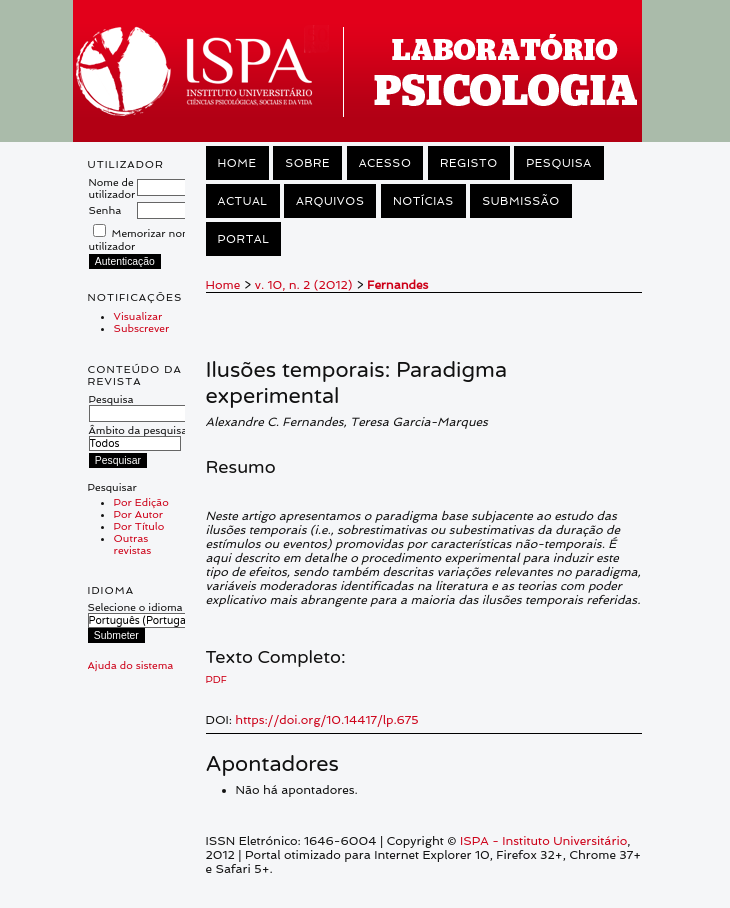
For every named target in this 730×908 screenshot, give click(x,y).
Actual (243, 201)
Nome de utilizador (112, 188)
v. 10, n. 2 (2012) (304, 285)
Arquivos (330, 201)
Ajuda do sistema (131, 665)
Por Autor (138, 514)
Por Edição (141, 502)
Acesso (385, 163)
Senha (105, 210)
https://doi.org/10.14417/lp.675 (326, 720)
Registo (469, 163)
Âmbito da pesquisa (138, 436)
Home (237, 163)
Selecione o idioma (135, 607)
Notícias (423, 201)
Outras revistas (133, 544)
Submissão (520, 201)
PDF (216, 679)
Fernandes (397, 285)
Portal (244, 239)
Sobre (307, 163)
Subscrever (142, 328)
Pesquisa (142, 406)
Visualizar (138, 316)
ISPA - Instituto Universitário (543, 841)
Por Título (139, 526)
